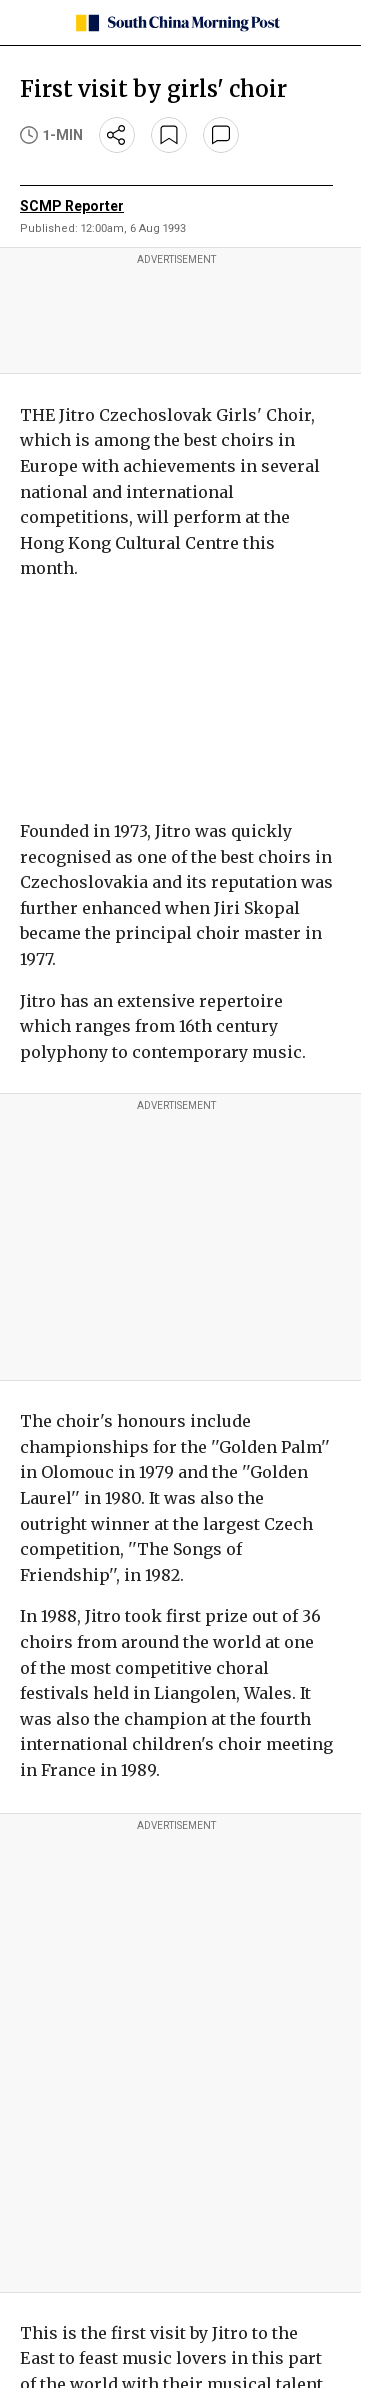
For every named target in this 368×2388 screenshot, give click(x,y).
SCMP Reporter (72, 206)
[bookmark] (169, 135)
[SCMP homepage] (176, 23)
